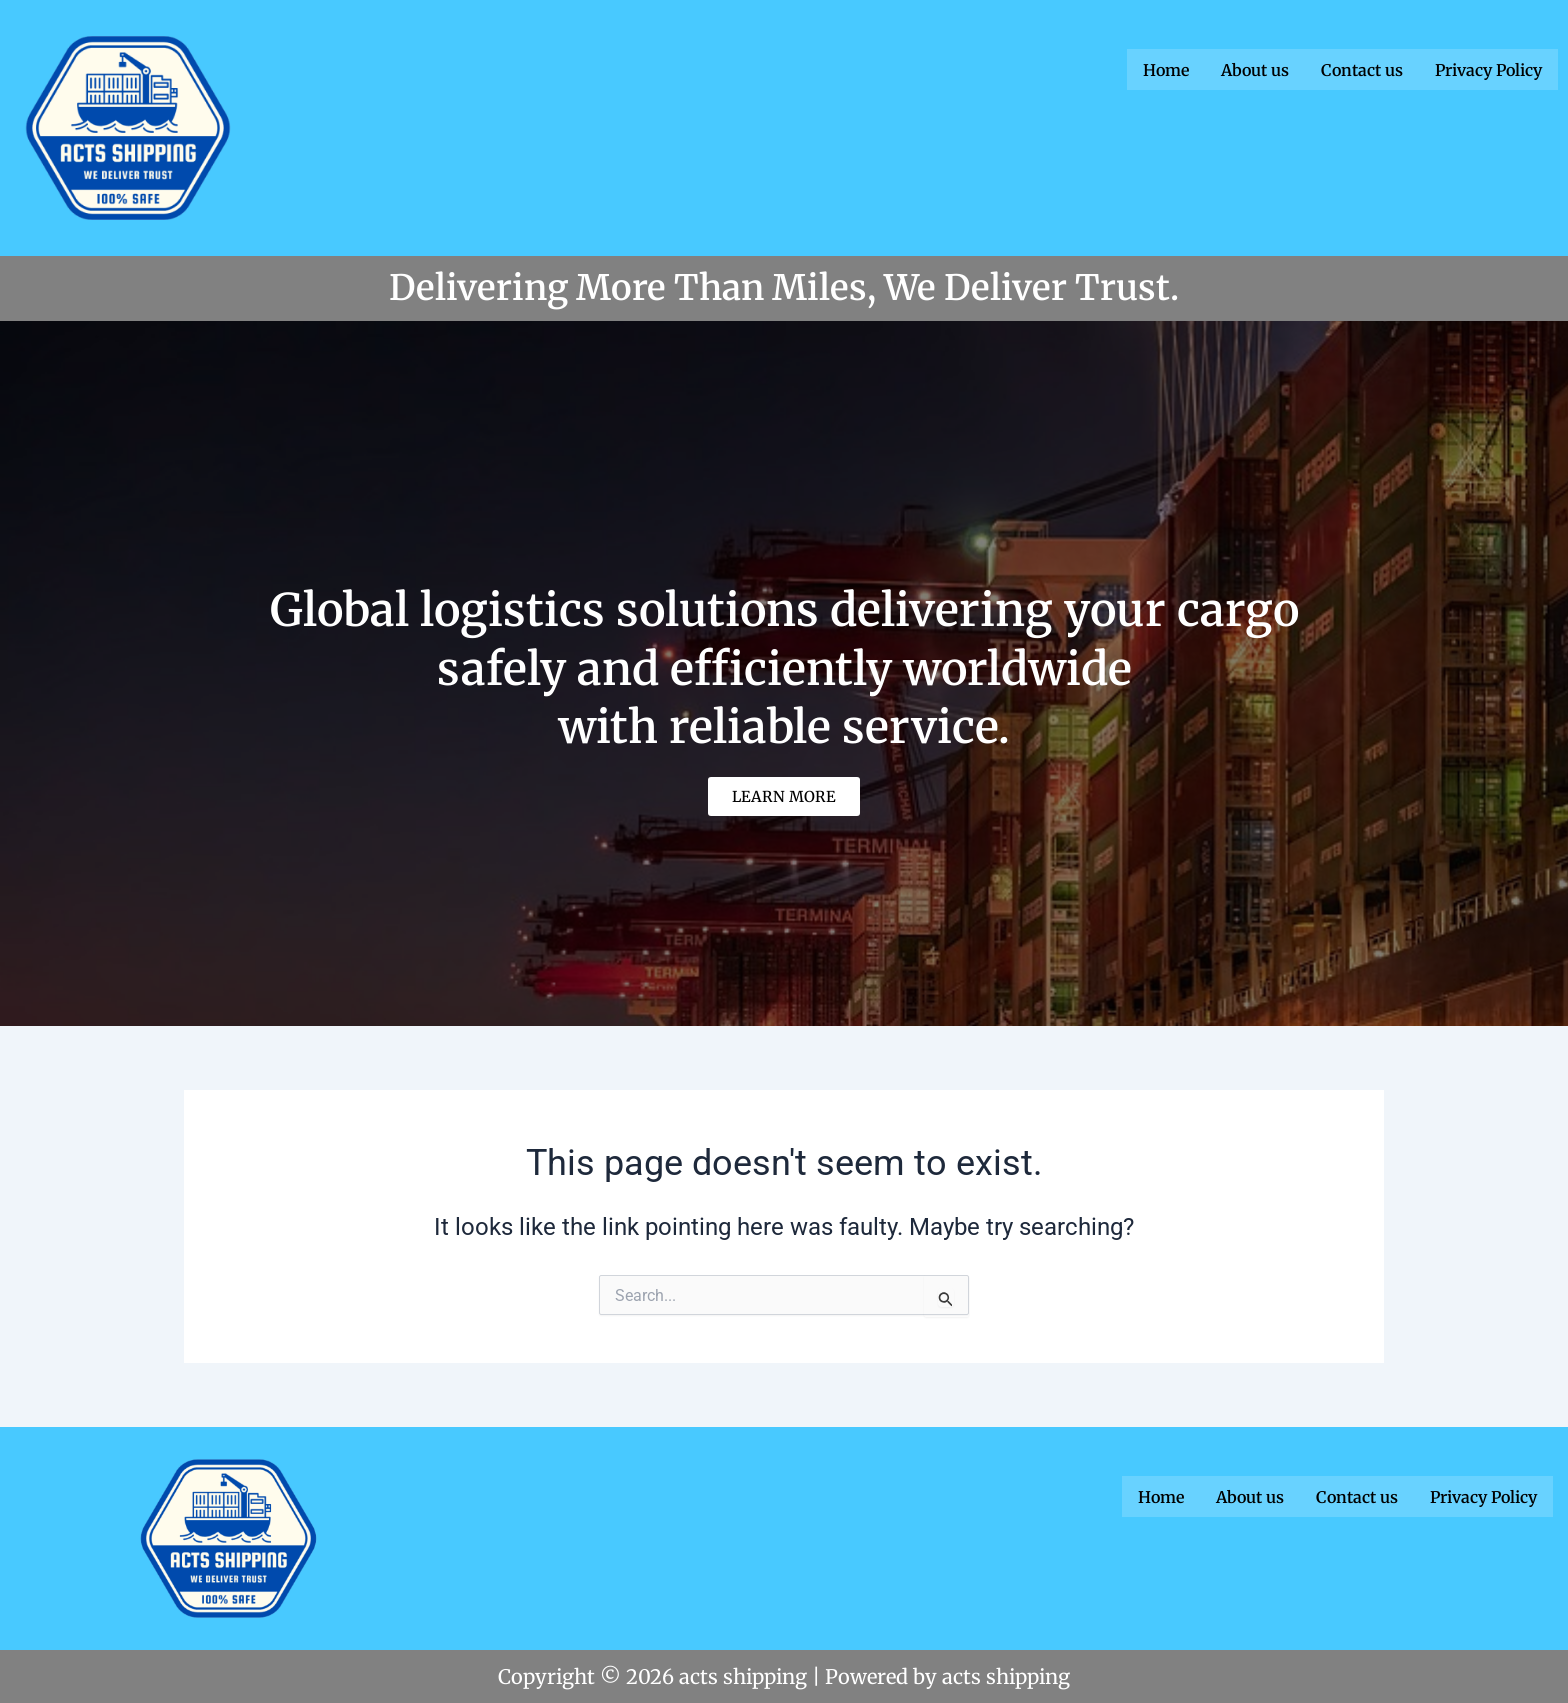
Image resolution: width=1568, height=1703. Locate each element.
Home (1166, 69)
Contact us (1362, 69)
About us (1255, 69)
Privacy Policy (1488, 69)
